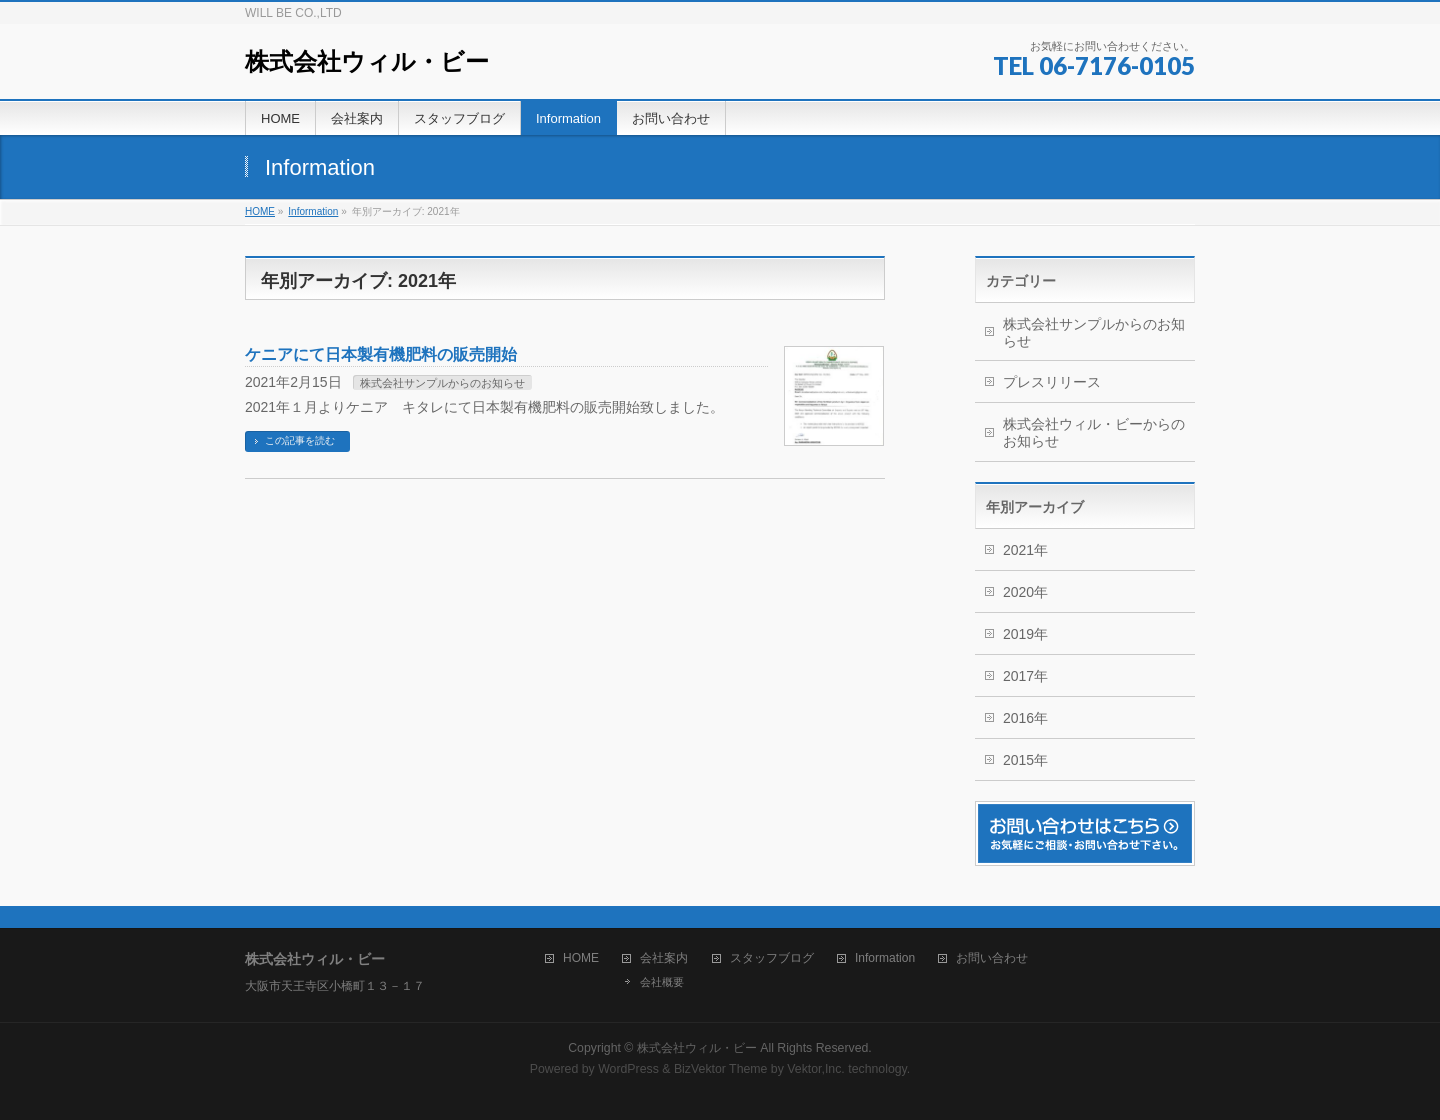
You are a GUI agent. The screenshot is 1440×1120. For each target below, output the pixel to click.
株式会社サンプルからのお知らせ (442, 383)
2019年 (1025, 634)
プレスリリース (1052, 382)
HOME (581, 958)
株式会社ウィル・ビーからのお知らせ (1094, 432)
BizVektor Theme (721, 1069)
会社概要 (662, 982)
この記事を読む (300, 440)
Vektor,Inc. (816, 1069)
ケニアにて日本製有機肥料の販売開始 (381, 354)
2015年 (1025, 760)
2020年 (1025, 592)
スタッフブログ (772, 958)
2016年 (1025, 718)
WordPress (628, 1069)
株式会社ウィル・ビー (367, 61)
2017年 (1025, 676)
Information (885, 958)
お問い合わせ (992, 958)
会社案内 (664, 958)
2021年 (1025, 550)
